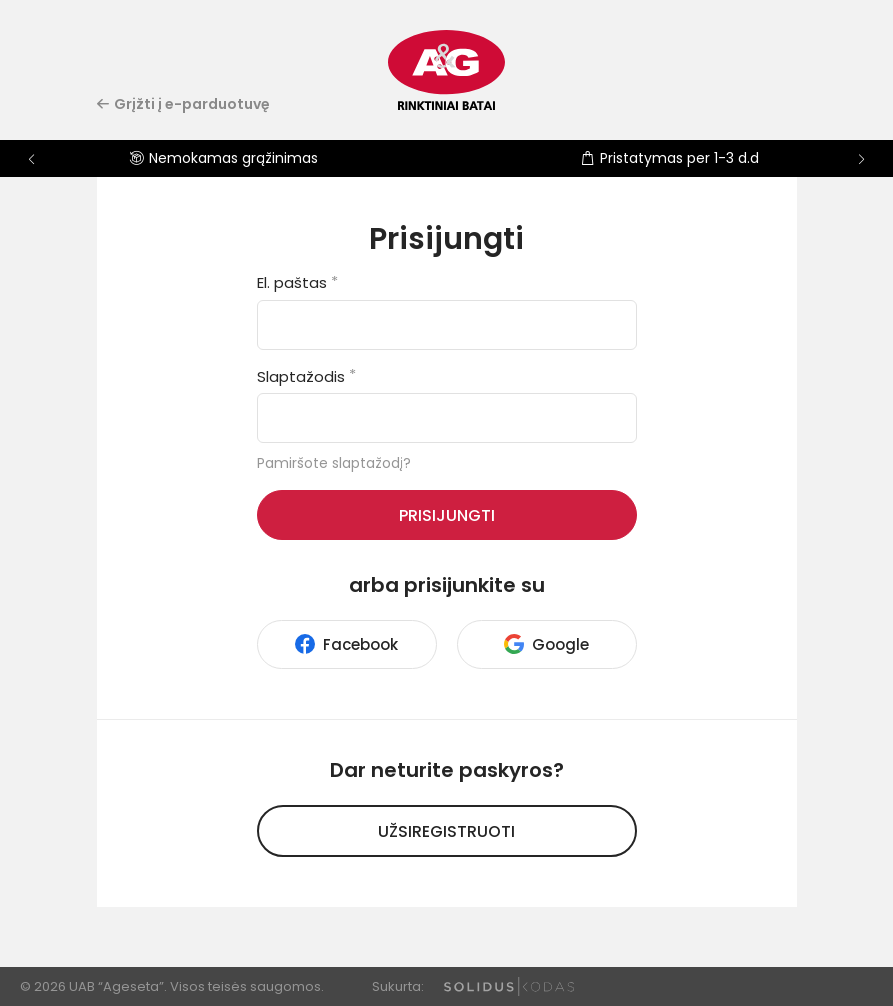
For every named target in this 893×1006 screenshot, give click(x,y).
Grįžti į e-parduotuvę (183, 104)
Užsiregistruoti (446, 831)
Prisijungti (447, 515)
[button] (861, 159)
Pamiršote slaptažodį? (334, 463)
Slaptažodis (306, 376)
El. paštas (297, 282)
